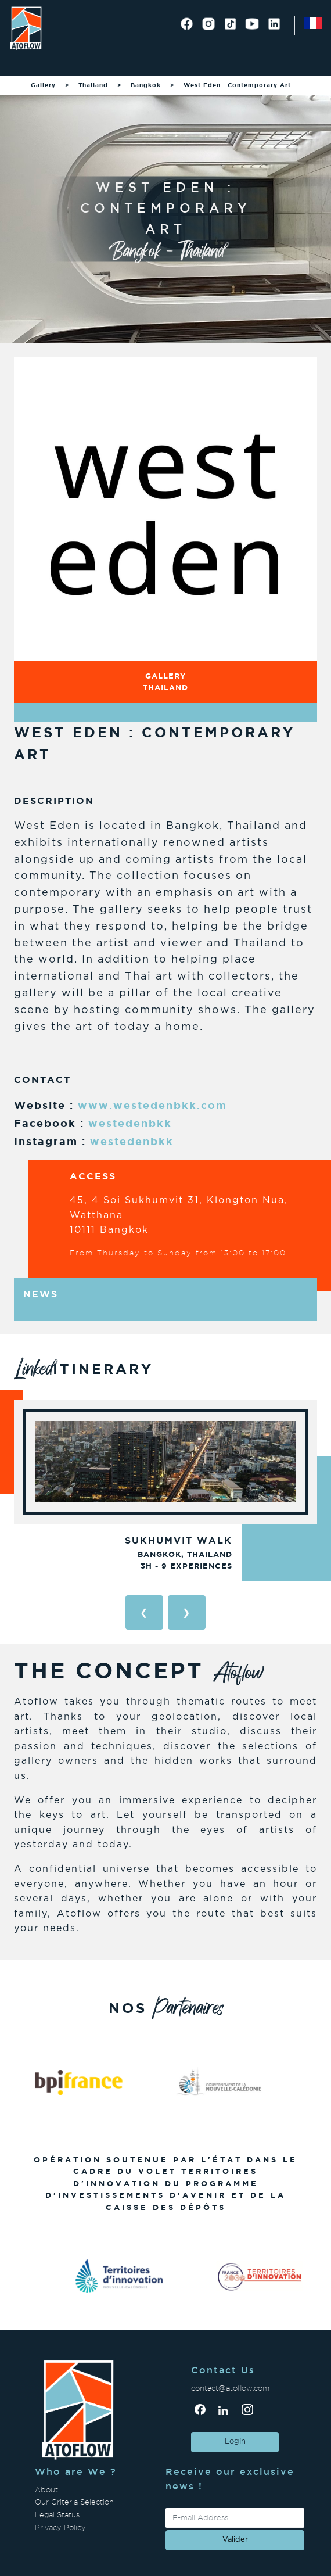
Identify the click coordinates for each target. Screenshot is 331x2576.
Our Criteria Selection (74, 2502)
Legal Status (57, 2514)
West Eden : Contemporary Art (237, 85)
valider (235, 2539)
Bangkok (146, 85)
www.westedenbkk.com (152, 1105)
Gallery (43, 85)
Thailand (93, 85)
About (46, 2490)
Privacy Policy (60, 2527)
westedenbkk (130, 1123)
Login (235, 2441)
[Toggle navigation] (23, 61)
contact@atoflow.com (230, 2388)
